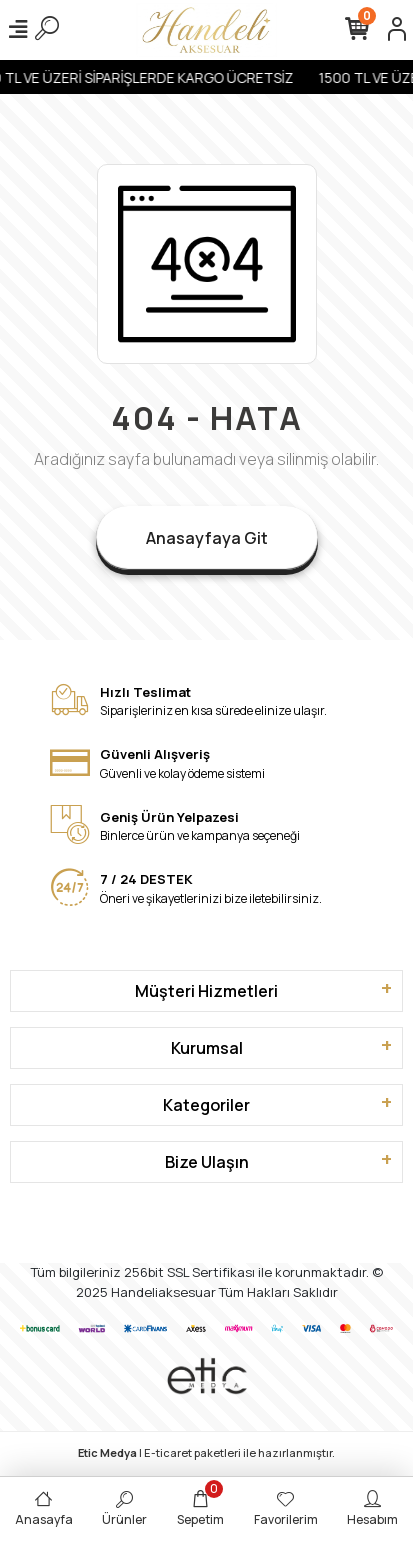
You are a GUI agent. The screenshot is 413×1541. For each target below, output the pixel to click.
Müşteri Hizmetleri (206, 991)
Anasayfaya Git (207, 538)
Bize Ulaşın (207, 1162)
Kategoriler (206, 1105)
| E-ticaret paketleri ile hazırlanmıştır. (206, 1452)
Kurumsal (207, 1048)
